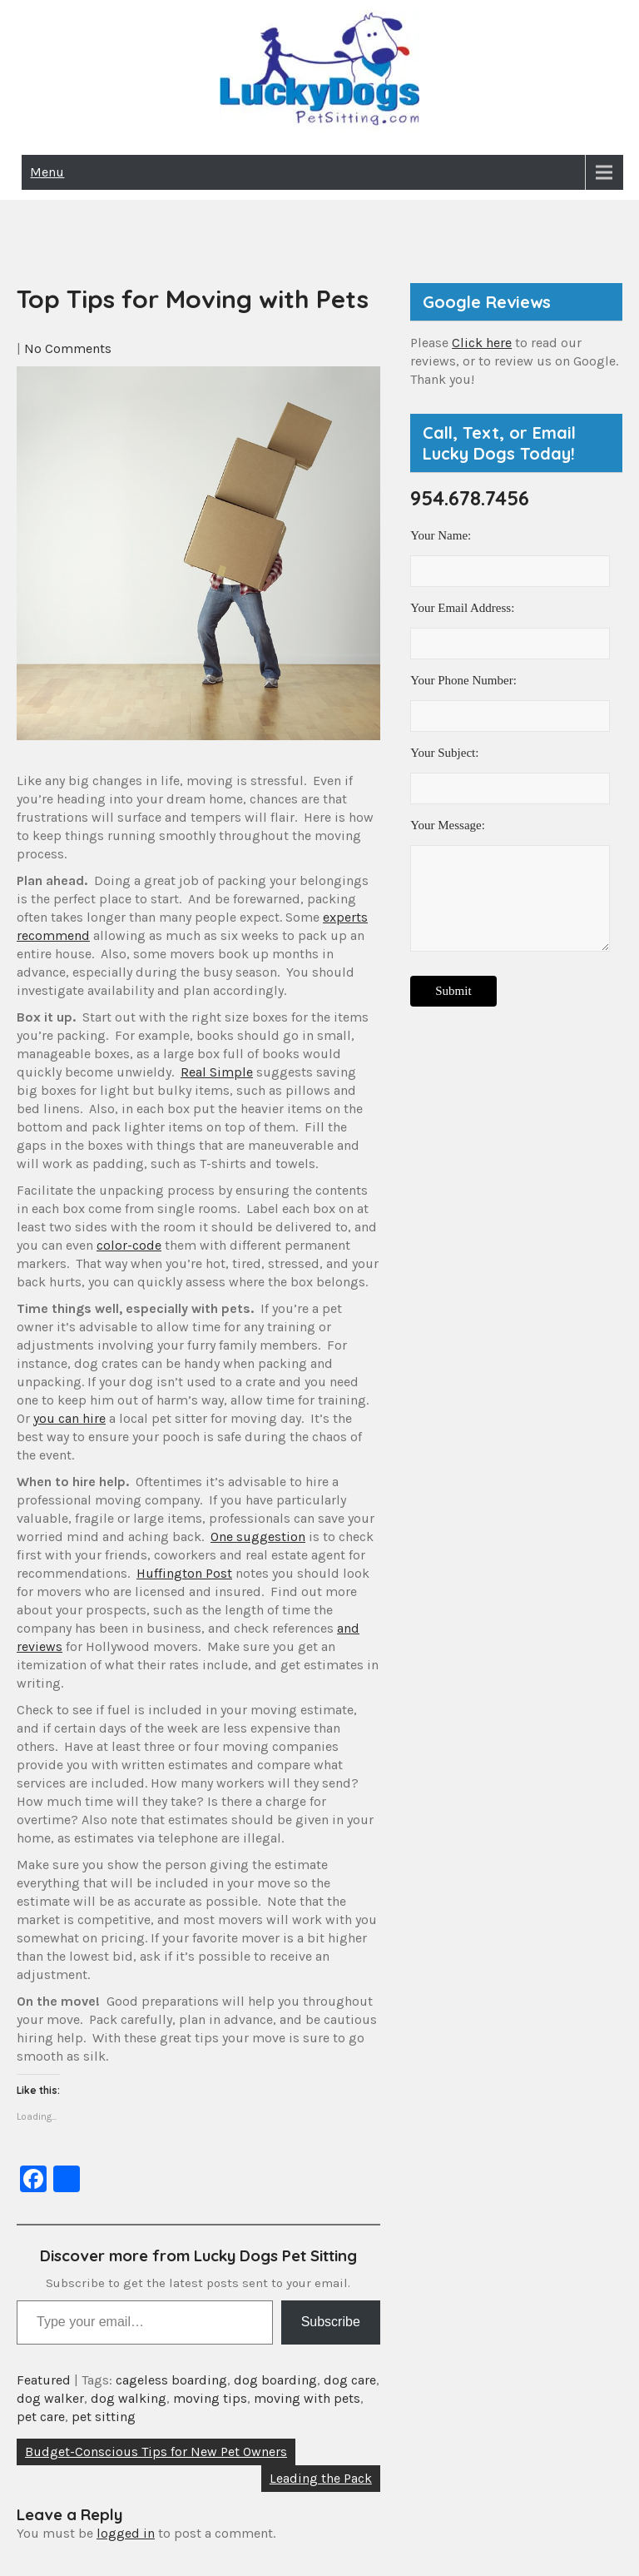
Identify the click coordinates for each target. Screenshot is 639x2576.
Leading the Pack (321, 2478)
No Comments (67, 348)
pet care (41, 2416)
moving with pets (307, 2398)
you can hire (69, 1418)
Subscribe (330, 2322)
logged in (126, 2533)
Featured (44, 2380)
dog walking (128, 2398)
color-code (129, 1245)
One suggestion (258, 1536)
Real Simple (217, 1072)
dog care (350, 2380)
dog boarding (275, 2380)
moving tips (210, 2398)
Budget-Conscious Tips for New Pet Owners (156, 2451)
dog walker (50, 2398)
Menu (47, 172)
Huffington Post (184, 1573)
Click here (482, 343)
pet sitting (104, 2416)
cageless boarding (171, 2380)
